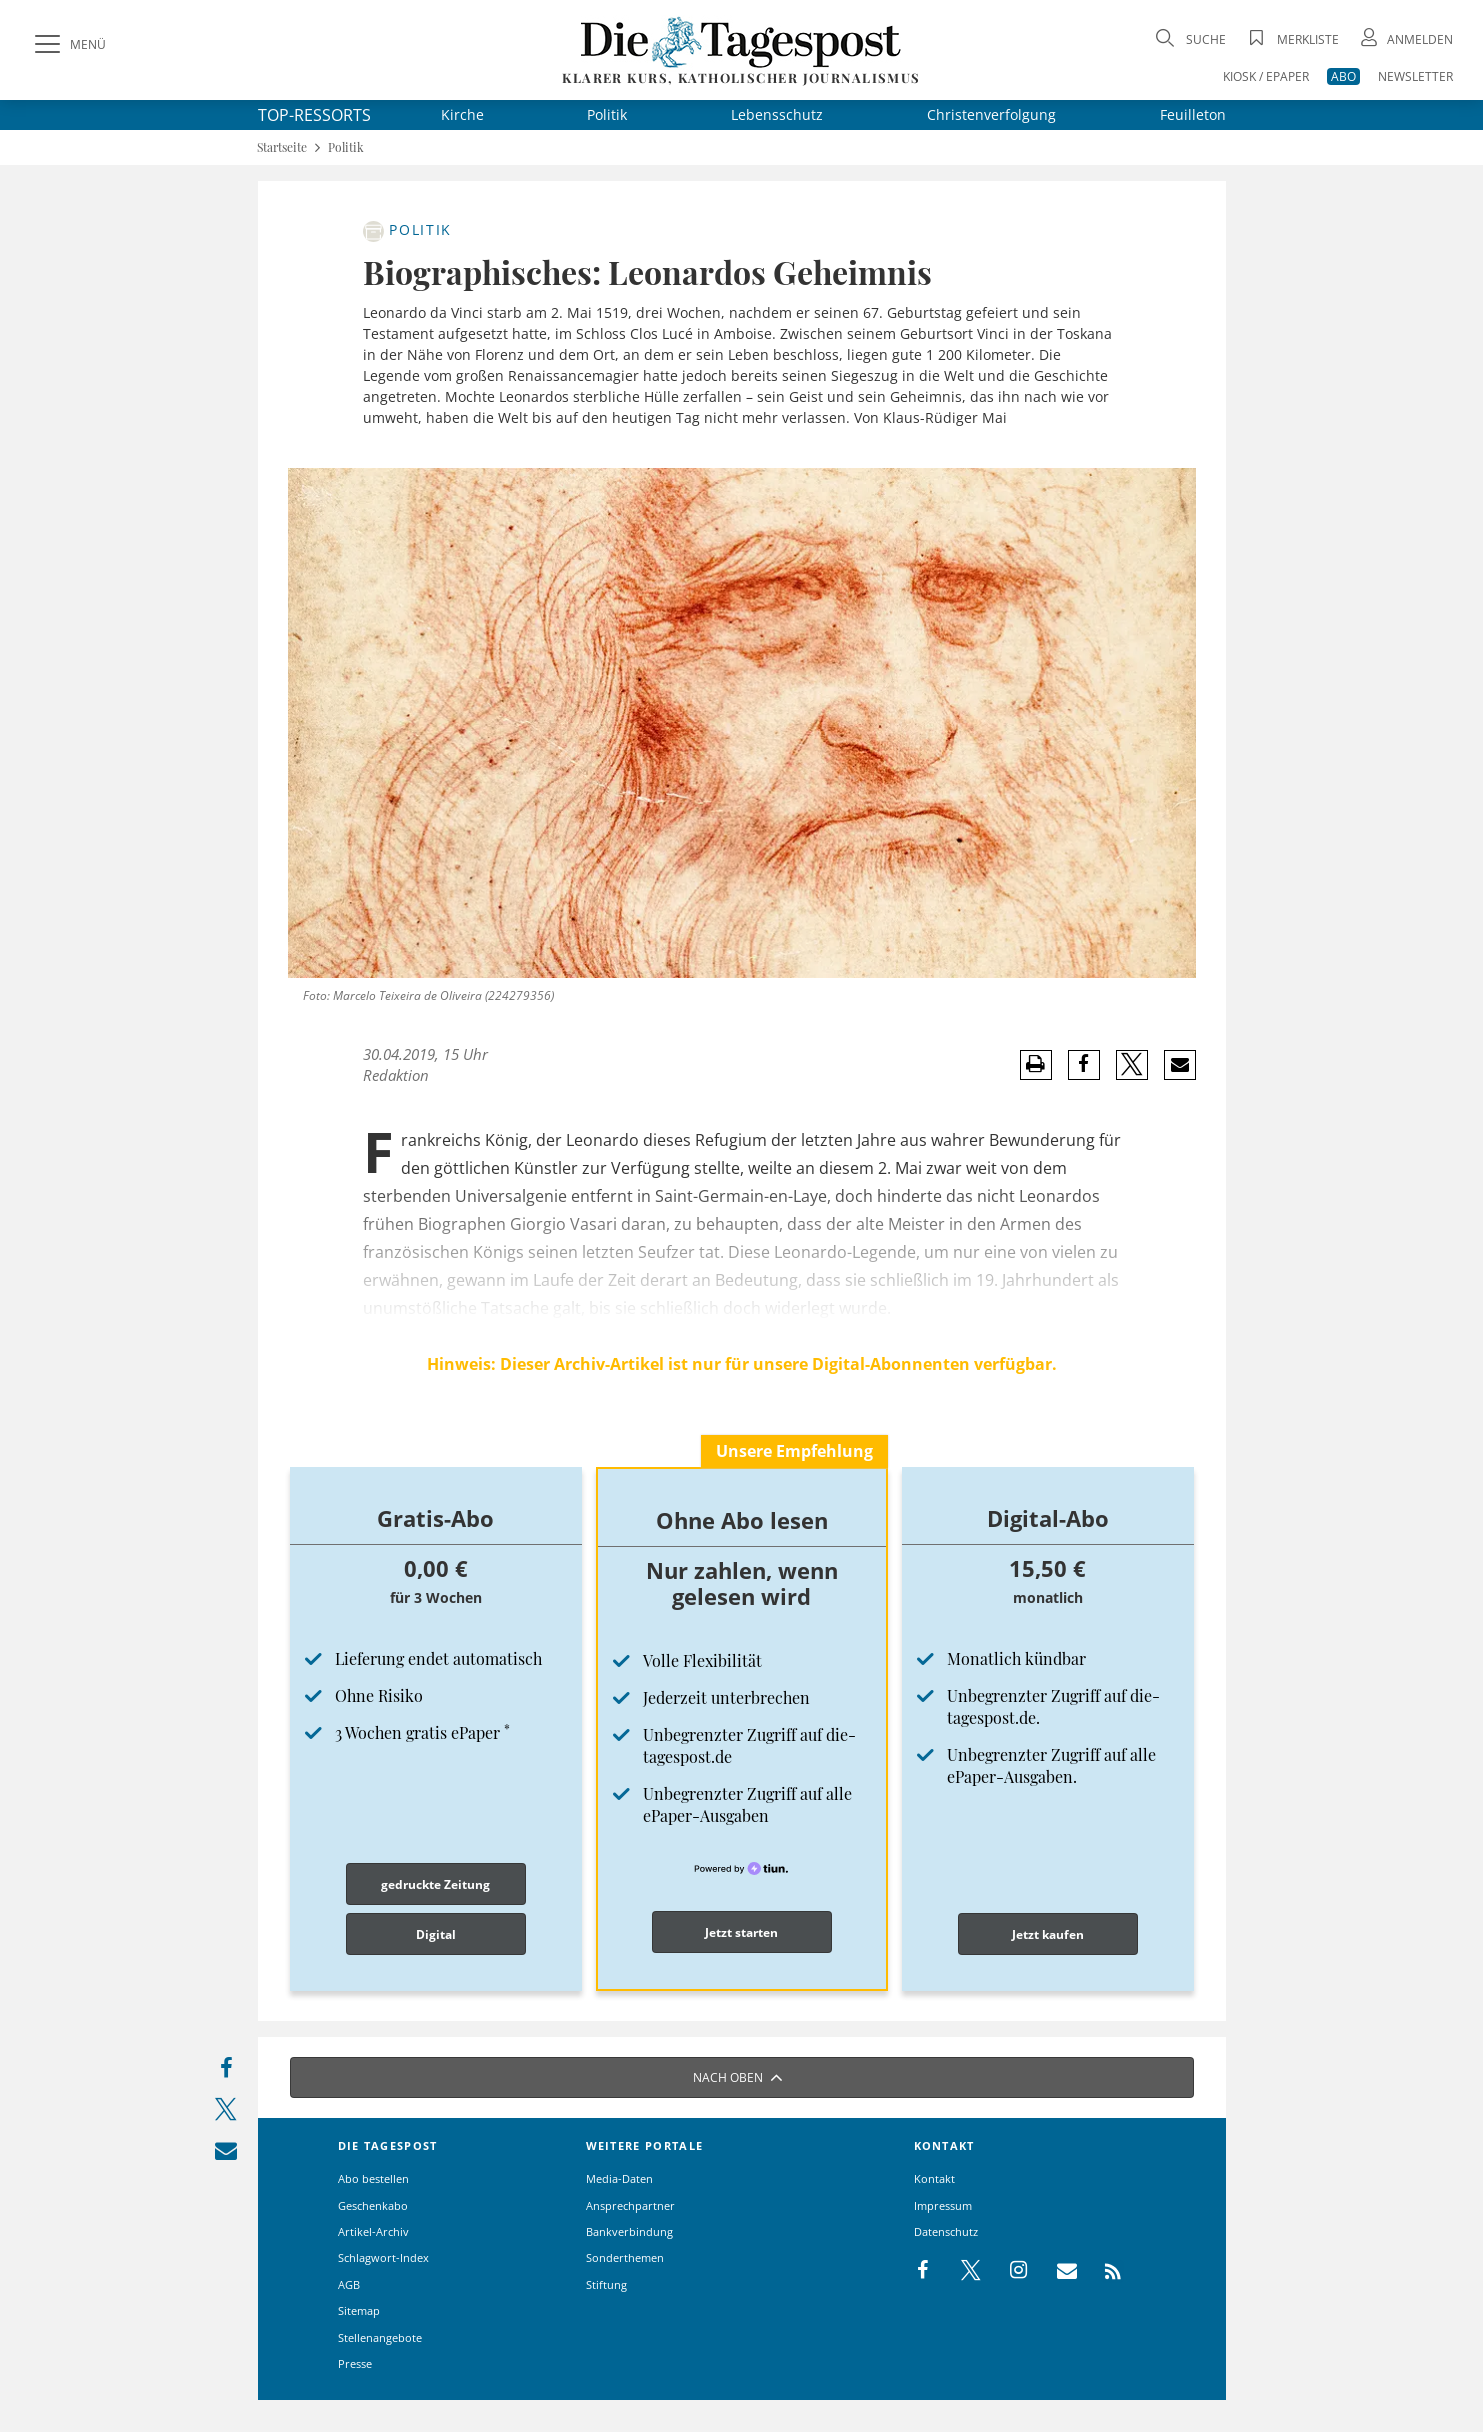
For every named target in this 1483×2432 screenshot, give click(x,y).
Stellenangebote (380, 2337)
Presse (355, 2363)
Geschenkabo (373, 2205)
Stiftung (606, 2284)
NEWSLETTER (1415, 76)
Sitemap (359, 2310)
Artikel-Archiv (373, 2231)
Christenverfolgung (991, 114)
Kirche (462, 114)
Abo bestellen (373, 2178)
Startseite (282, 147)
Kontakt (934, 2178)
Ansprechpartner (630, 2205)
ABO (1343, 76)
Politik (607, 114)
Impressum (943, 2205)
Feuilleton (1193, 114)
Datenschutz (946, 2231)
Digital (436, 1934)
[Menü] (68, 45)
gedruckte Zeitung (435, 1884)
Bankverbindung (629, 2231)
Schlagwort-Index (383, 2257)
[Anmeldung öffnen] (1405, 39)
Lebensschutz (777, 114)
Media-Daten (619, 2178)
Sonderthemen (625, 2257)
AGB (349, 2284)
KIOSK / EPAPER (1266, 76)
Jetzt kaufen (1048, 1934)
